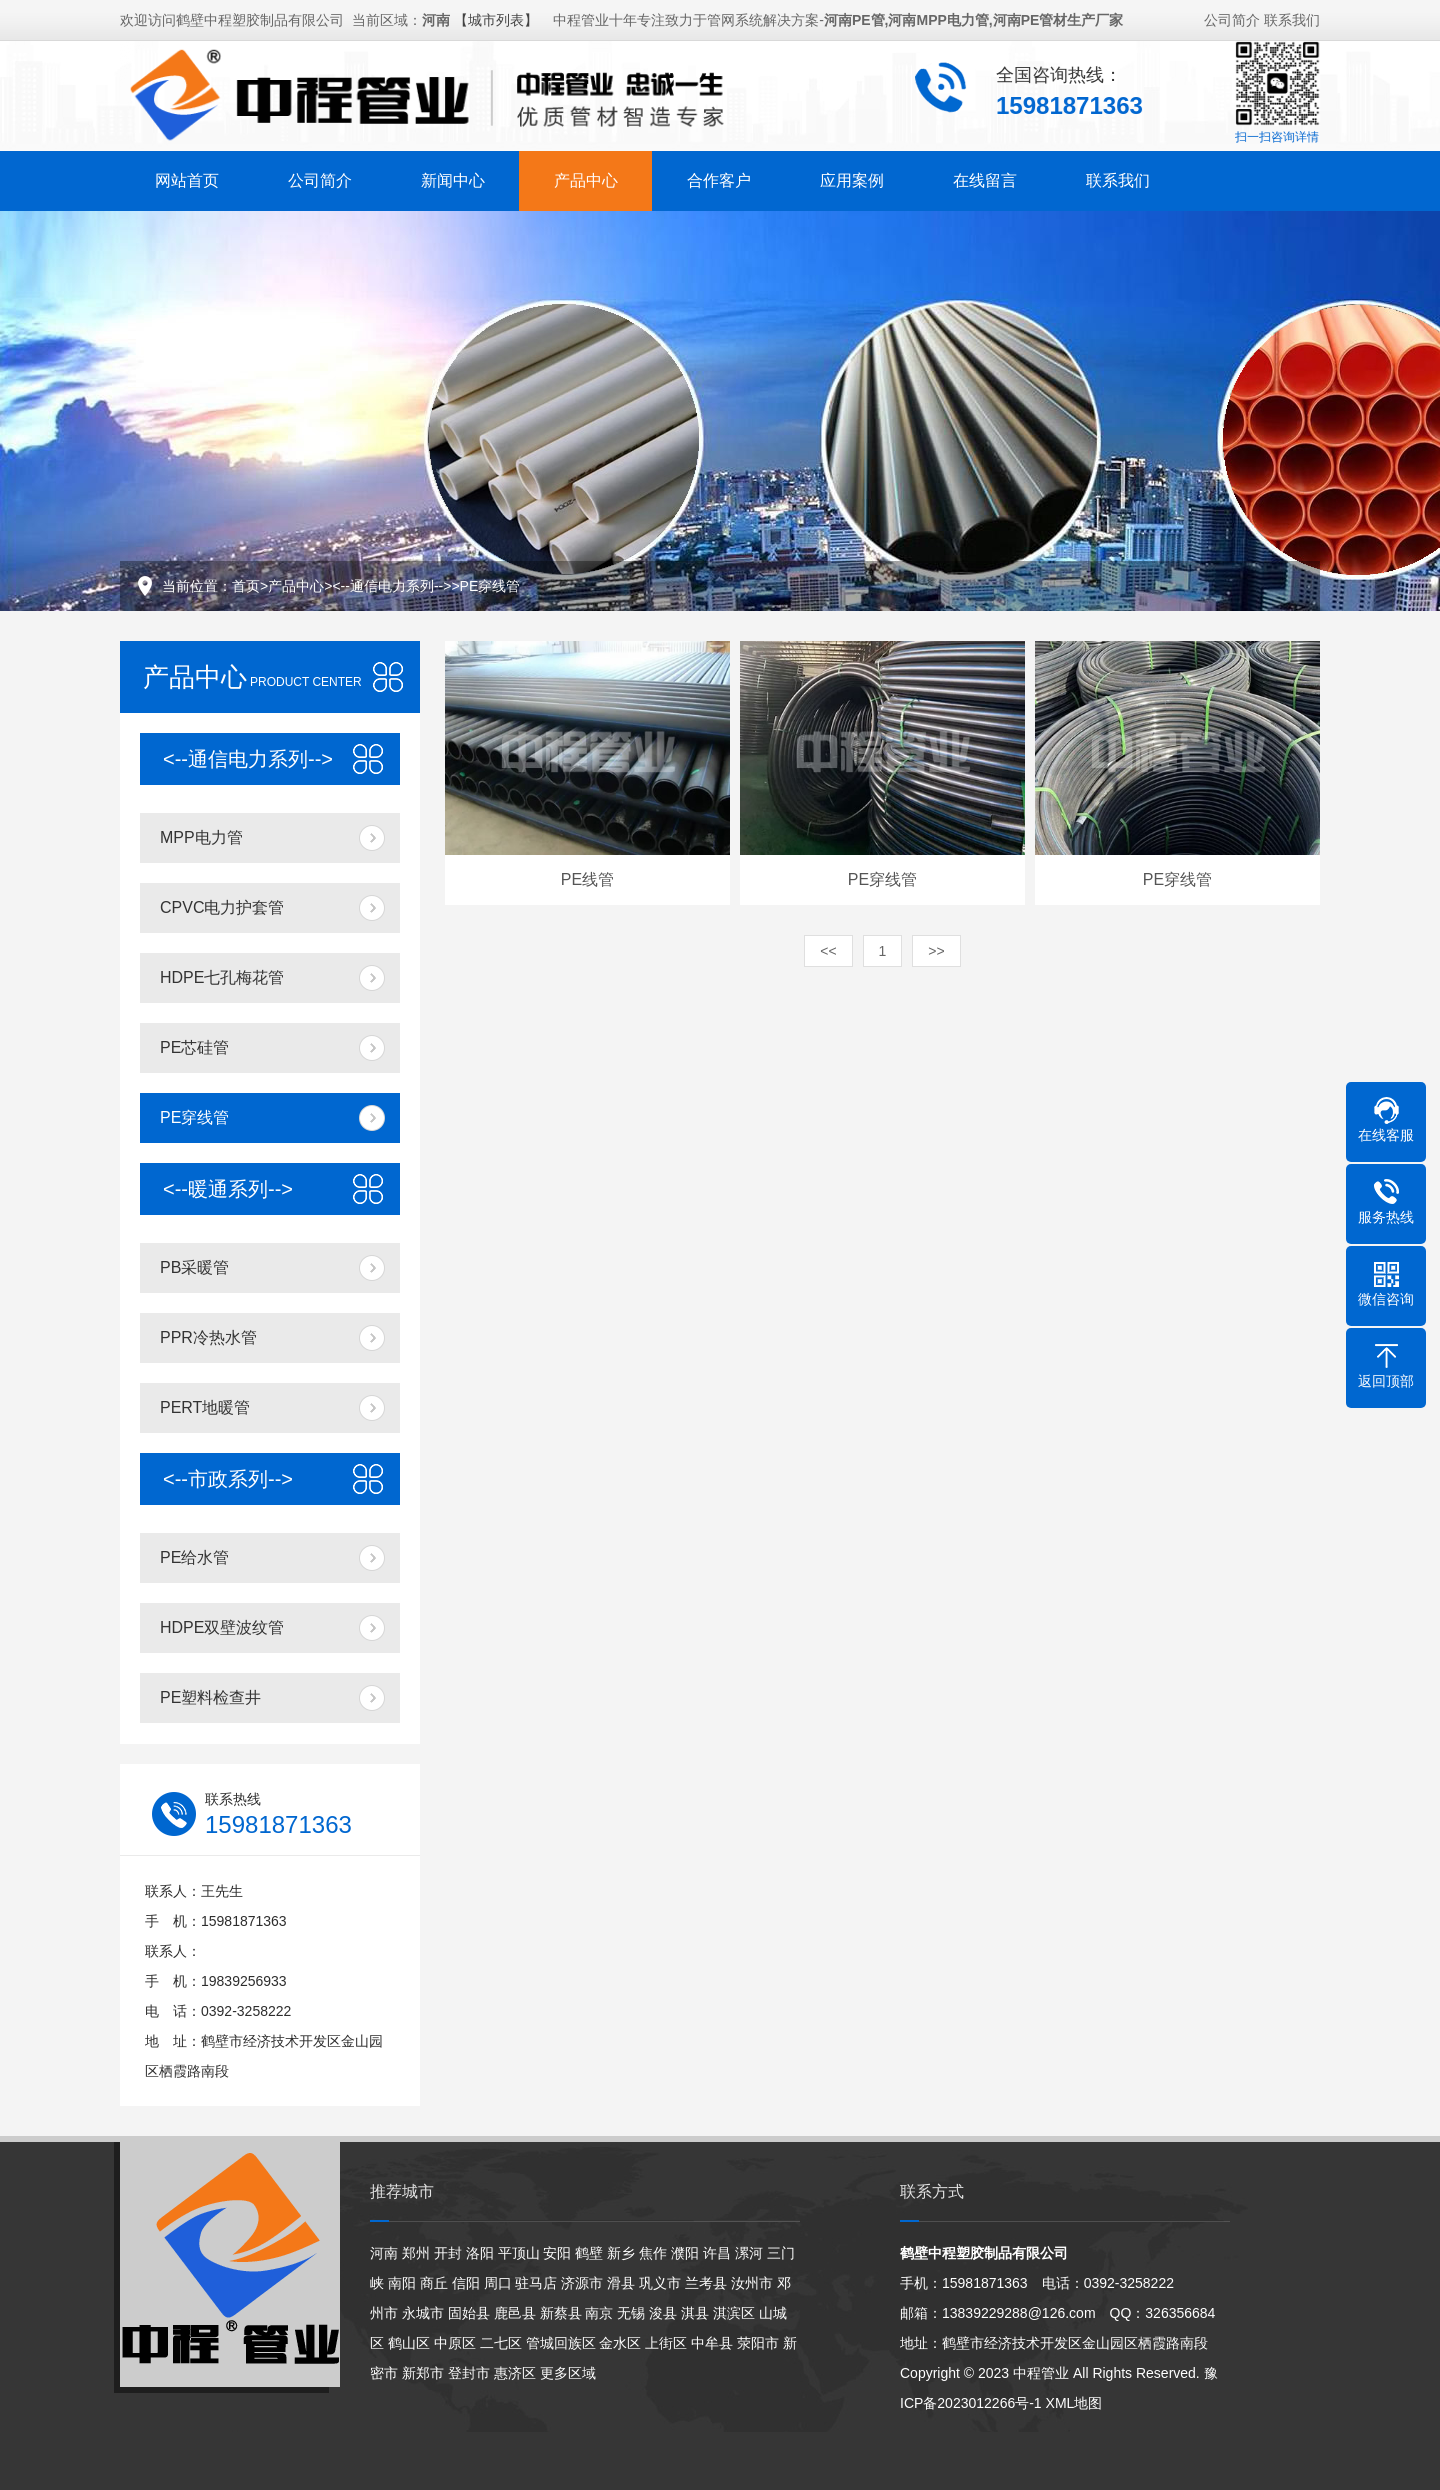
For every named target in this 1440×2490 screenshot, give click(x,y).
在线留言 (985, 178)
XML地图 (1074, 2403)
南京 (599, 2313)
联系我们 (1292, 18)
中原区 (455, 2343)
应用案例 (852, 178)
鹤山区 (409, 2343)
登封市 (469, 2373)
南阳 (402, 2283)
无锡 (631, 2313)
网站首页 (187, 178)
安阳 (557, 2253)
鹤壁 (589, 2253)
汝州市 (752, 2283)
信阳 (466, 2283)
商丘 (434, 2283)
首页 (246, 586)
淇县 (695, 2313)
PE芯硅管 (194, 1047)
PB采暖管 (194, 1267)
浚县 (663, 2313)
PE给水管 (194, 1557)
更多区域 (568, 2373)
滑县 (621, 2283)
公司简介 (1232, 18)
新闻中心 (453, 178)
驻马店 (536, 2283)
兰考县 (706, 2283)
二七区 (501, 2343)
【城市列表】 (496, 18)
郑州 (416, 2253)
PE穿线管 (490, 586)
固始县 (469, 2313)
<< (828, 951)
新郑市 (423, 2373)
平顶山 (519, 2253)
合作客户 (719, 178)
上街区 (666, 2343)
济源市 (582, 2283)
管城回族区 (561, 2343)
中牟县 (712, 2343)
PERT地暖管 (205, 1407)
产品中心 (586, 178)
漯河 (749, 2253)
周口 (498, 2283)
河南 (384, 2253)
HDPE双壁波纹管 (222, 1627)
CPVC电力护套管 (222, 907)
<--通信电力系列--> (391, 586)
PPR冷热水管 (208, 1337)
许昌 (717, 2253)
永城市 (423, 2313)
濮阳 (685, 2253)
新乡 (621, 2253)
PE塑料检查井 (210, 1697)
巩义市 (660, 2283)
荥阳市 (758, 2343)
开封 (448, 2253)
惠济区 (515, 2373)
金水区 (620, 2343)
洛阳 (480, 2253)
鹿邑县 (515, 2313)
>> (936, 951)
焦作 (653, 2253)
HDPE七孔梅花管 (222, 977)
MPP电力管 (201, 837)
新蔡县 (561, 2313)
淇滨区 (734, 2313)
